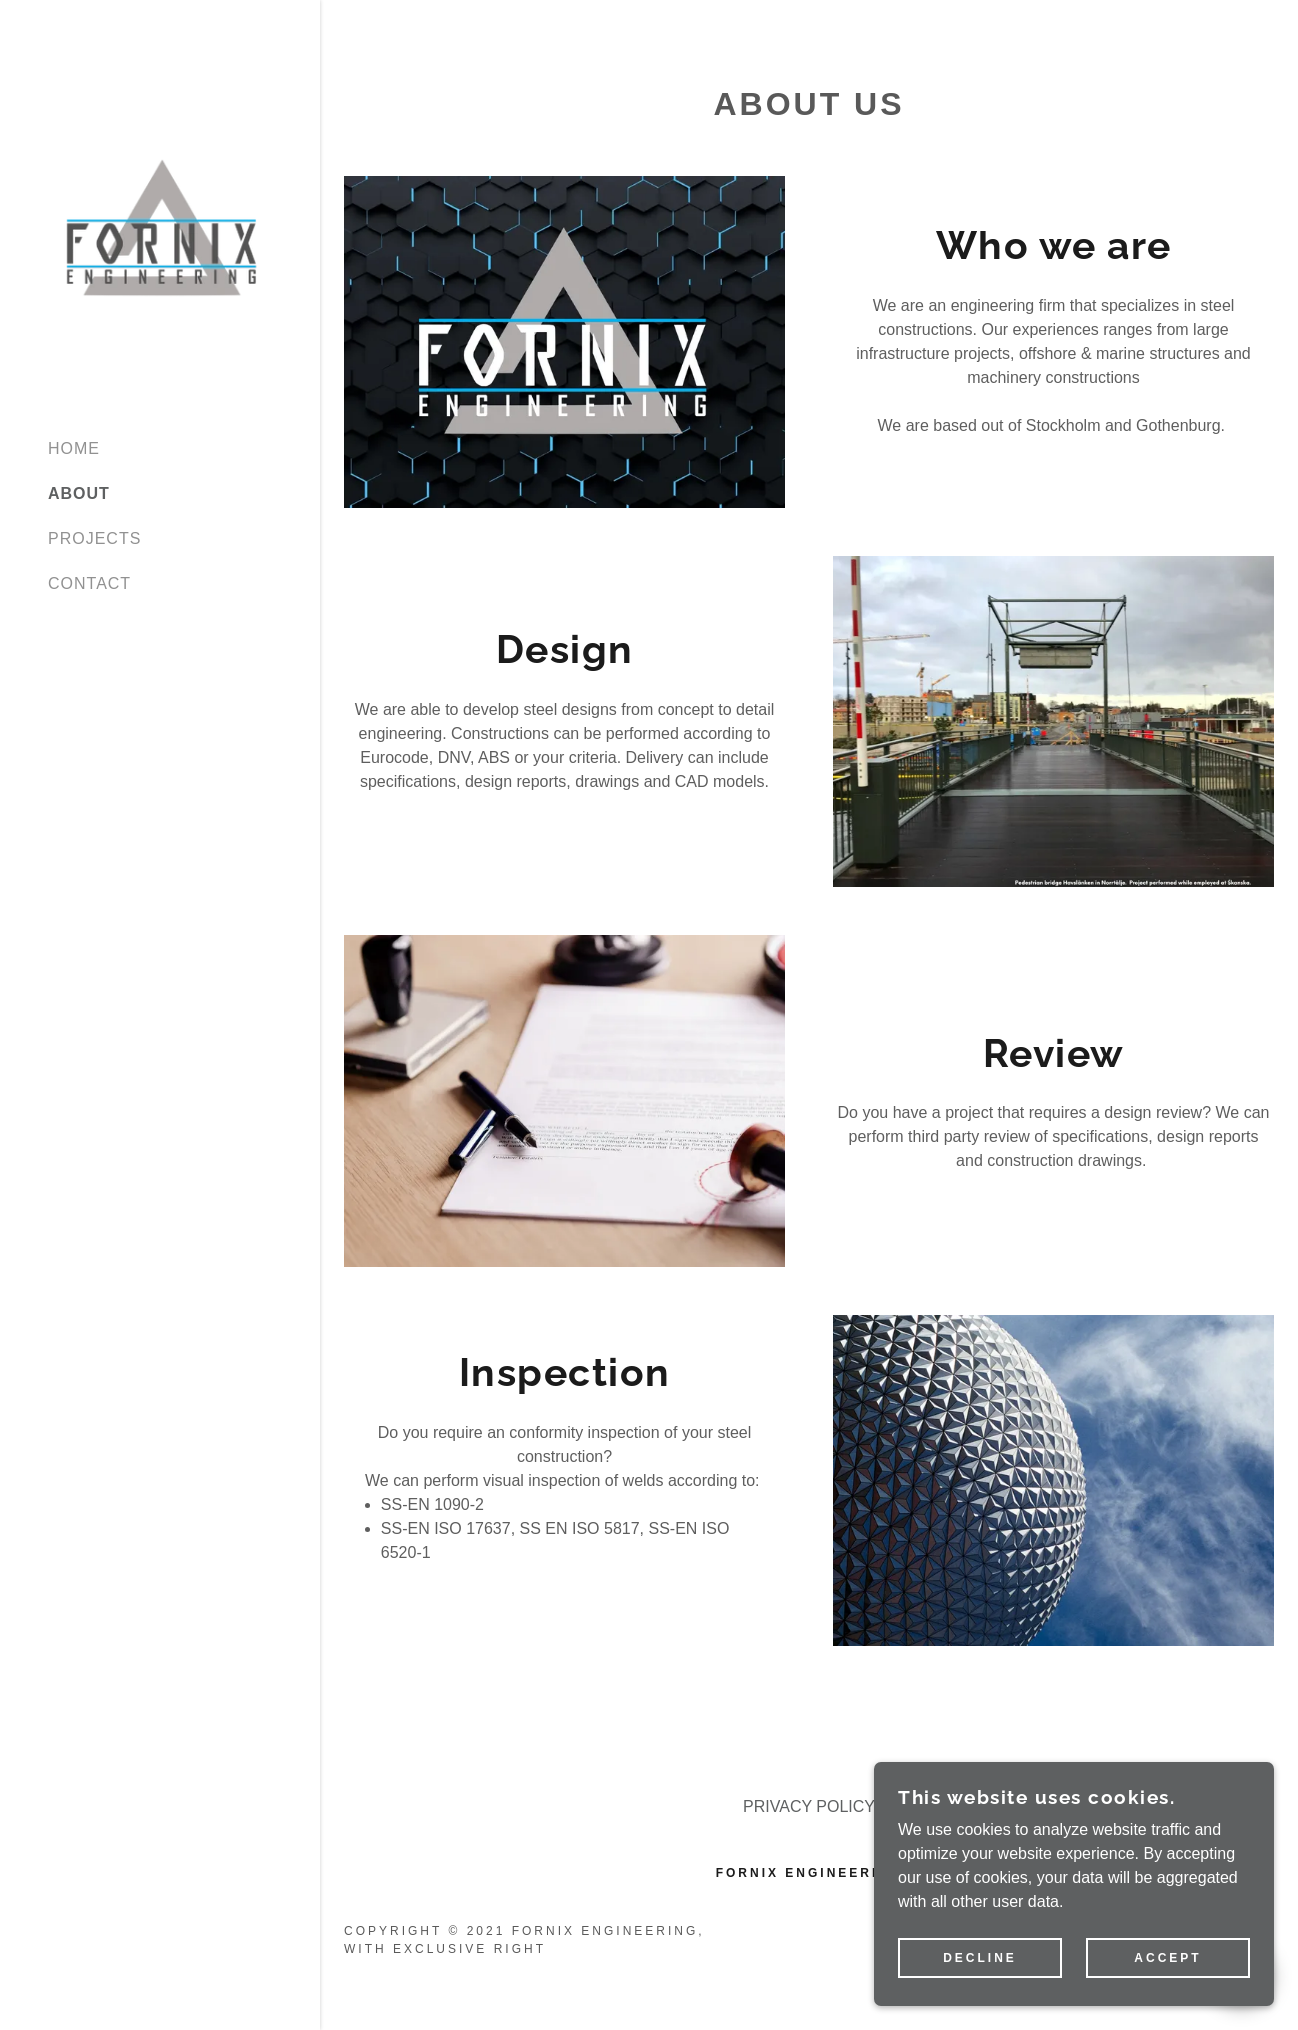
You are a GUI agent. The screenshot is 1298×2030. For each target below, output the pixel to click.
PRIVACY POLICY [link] (809, 1806)
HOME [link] (74, 448)
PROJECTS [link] (94, 538)
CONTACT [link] (89, 583)
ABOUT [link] (79, 493)
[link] (160, 228)
